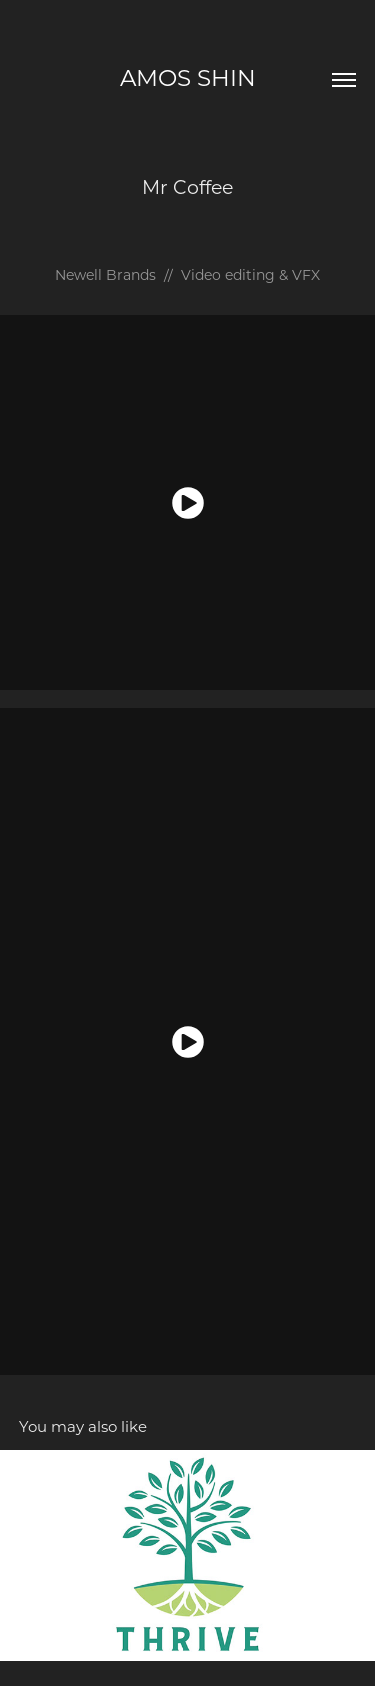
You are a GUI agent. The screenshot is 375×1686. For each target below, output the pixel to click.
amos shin (188, 77)
